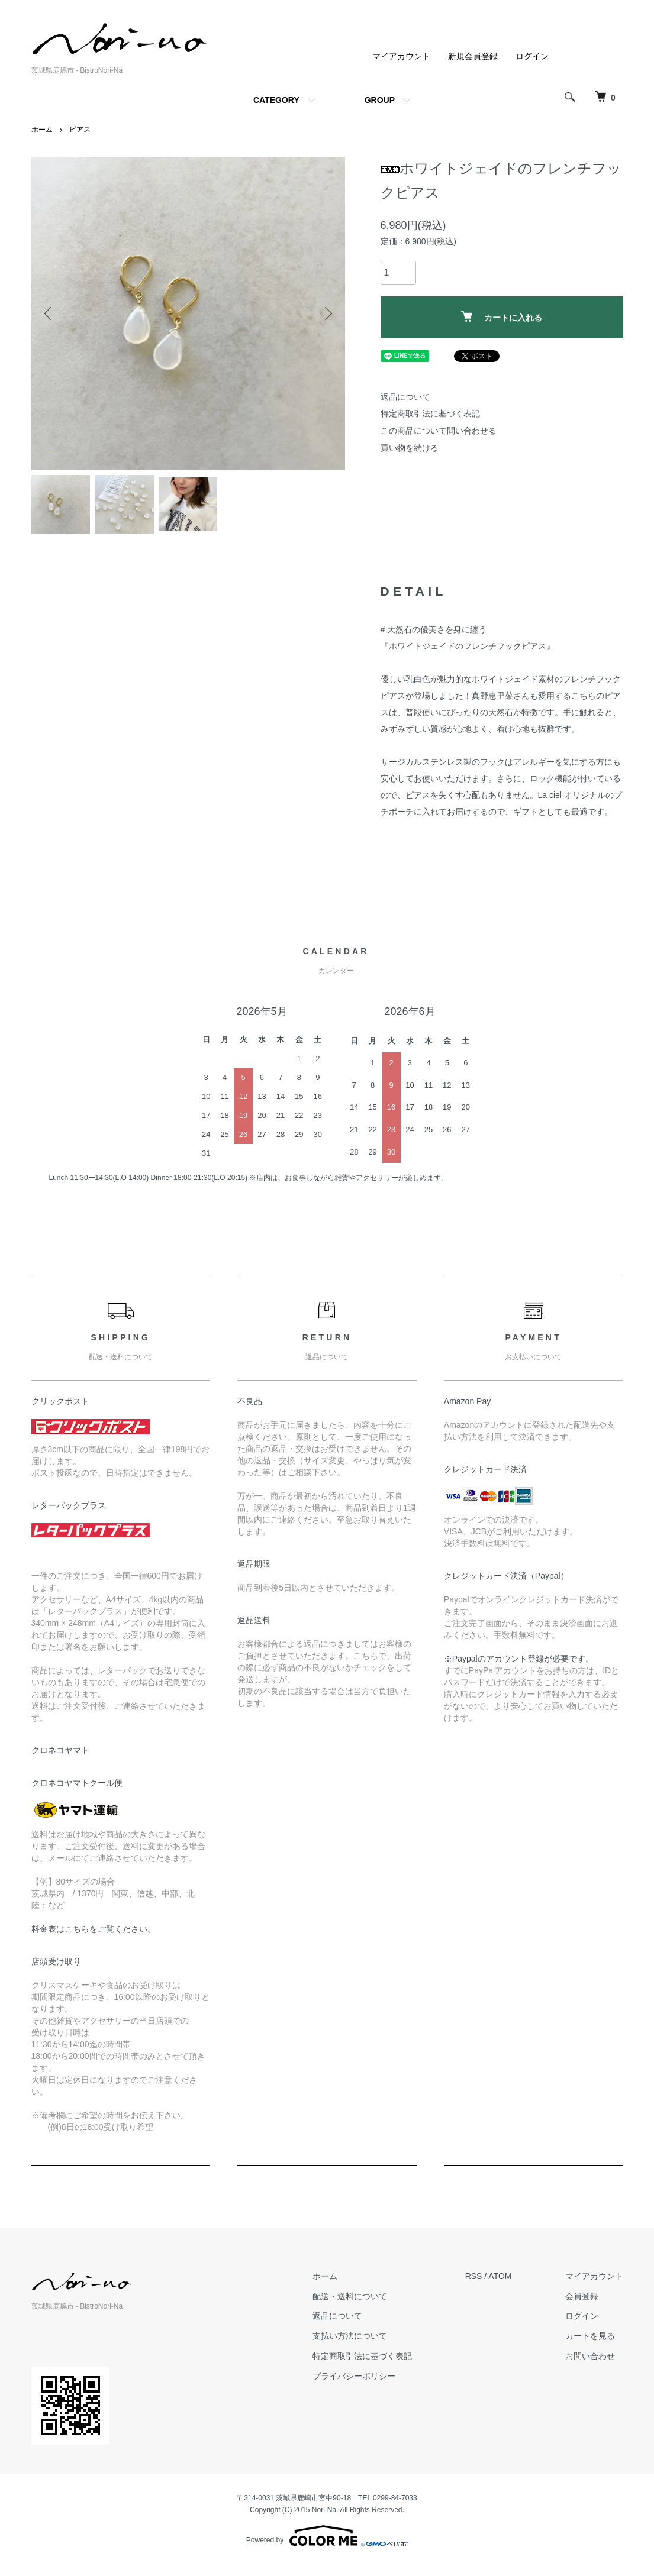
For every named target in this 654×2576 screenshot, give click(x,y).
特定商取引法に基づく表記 (430, 413)
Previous (49, 313)
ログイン (532, 56)
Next (327, 313)
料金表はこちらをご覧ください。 (93, 1929)
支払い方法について (349, 2336)
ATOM (499, 2276)
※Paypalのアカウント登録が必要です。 (519, 1658)
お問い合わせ (590, 2356)
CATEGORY (276, 100)
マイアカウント (401, 56)
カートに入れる (501, 316)
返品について (405, 397)
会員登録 (581, 2296)
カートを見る (590, 2336)
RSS (473, 2276)
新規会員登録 (473, 56)
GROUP (380, 100)
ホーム (42, 129)
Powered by (327, 2535)
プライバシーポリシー (353, 2376)
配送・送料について (349, 2296)
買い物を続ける (410, 448)
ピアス (80, 129)
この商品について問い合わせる (439, 430)
